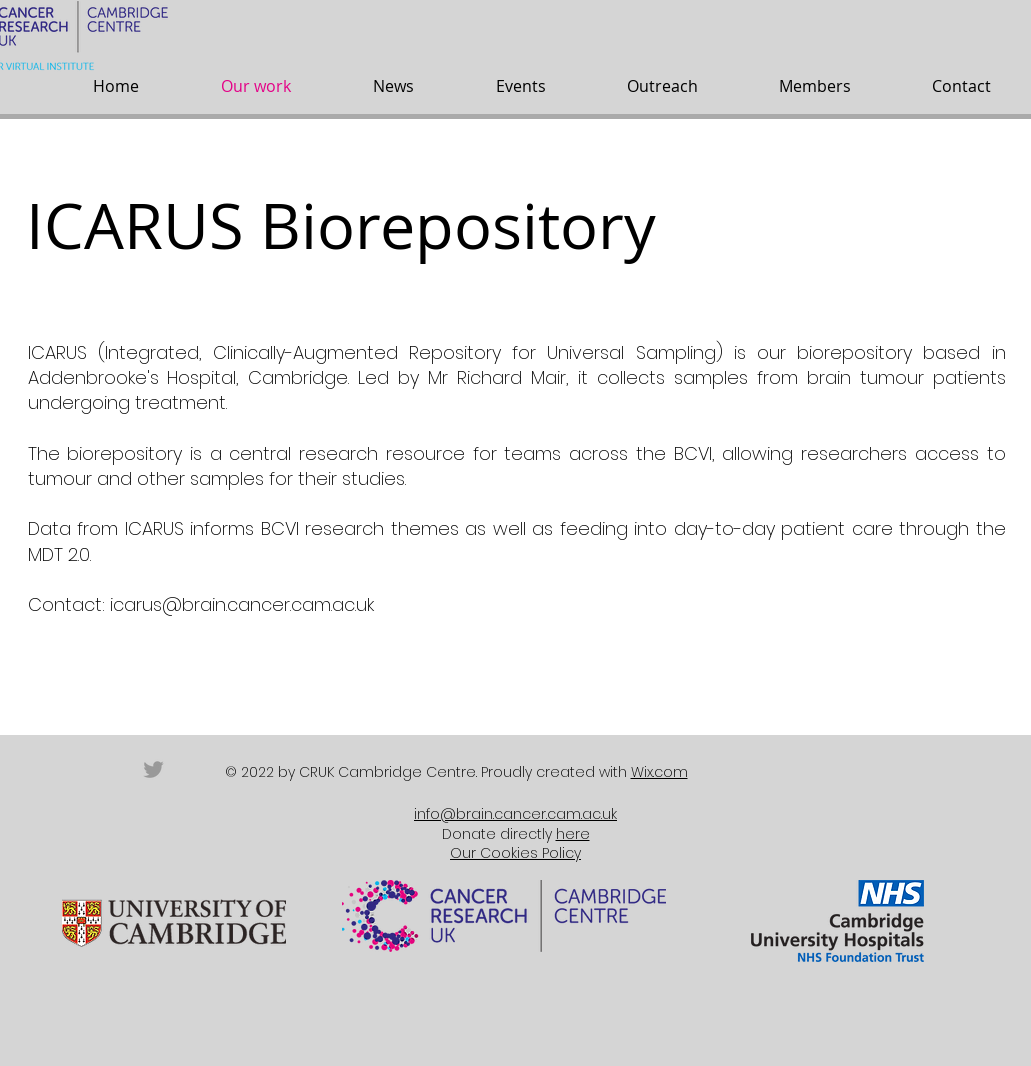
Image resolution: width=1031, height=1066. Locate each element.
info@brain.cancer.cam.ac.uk (515, 814)
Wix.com (659, 772)
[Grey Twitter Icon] (153, 769)
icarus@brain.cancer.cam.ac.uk (242, 604)
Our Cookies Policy (515, 853)
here (573, 834)
